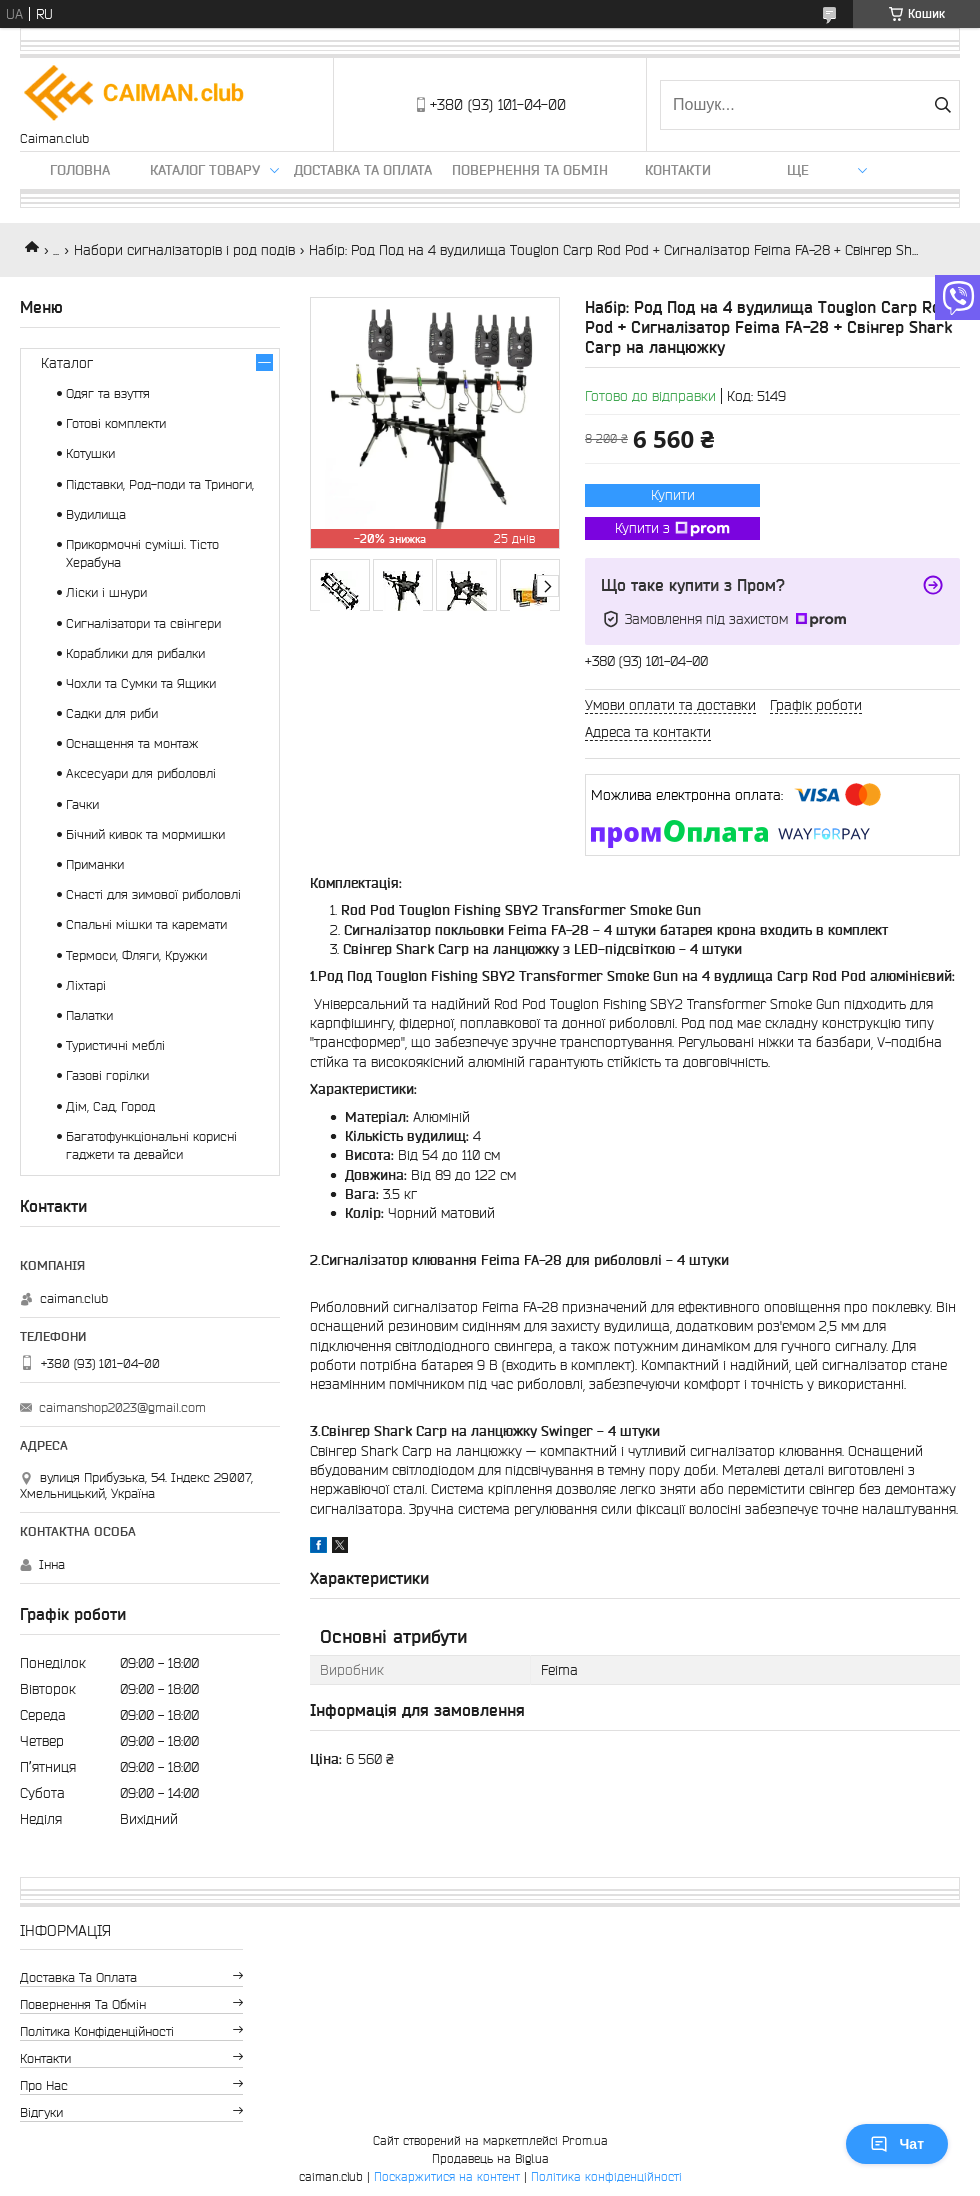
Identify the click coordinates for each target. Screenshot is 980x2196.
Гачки (82, 804)
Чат (897, 2144)
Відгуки (41, 2112)
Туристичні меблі (115, 1045)
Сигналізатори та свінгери (143, 623)
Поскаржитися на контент (447, 2176)
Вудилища (96, 514)
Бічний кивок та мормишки (145, 834)
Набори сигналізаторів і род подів (184, 250)
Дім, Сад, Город (110, 1106)
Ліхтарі (86, 985)
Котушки (90, 453)
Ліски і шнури (106, 592)
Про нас (44, 2085)
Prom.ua (585, 2140)
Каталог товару (205, 170)
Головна (80, 170)
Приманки (95, 864)
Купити (673, 495)
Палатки (89, 1015)
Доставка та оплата (363, 170)
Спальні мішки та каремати (146, 924)
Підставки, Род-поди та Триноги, (160, 484)
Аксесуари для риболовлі (141, 773)
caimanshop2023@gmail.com (122, 1407)
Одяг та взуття (108, 393)
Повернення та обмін (530, 170)
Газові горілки (107, 1075)
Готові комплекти (116, 423)
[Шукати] (942, 105)
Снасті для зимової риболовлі (153, 894)
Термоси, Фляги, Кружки (136, 955)
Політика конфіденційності (97, 2031)
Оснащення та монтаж (132, 743)
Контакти (678, 170)
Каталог (67, 363)
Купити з (672, 529)
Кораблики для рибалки (135, 653)
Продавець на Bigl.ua (490, 2158)
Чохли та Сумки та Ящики (141, 683)
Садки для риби (112, 713)
